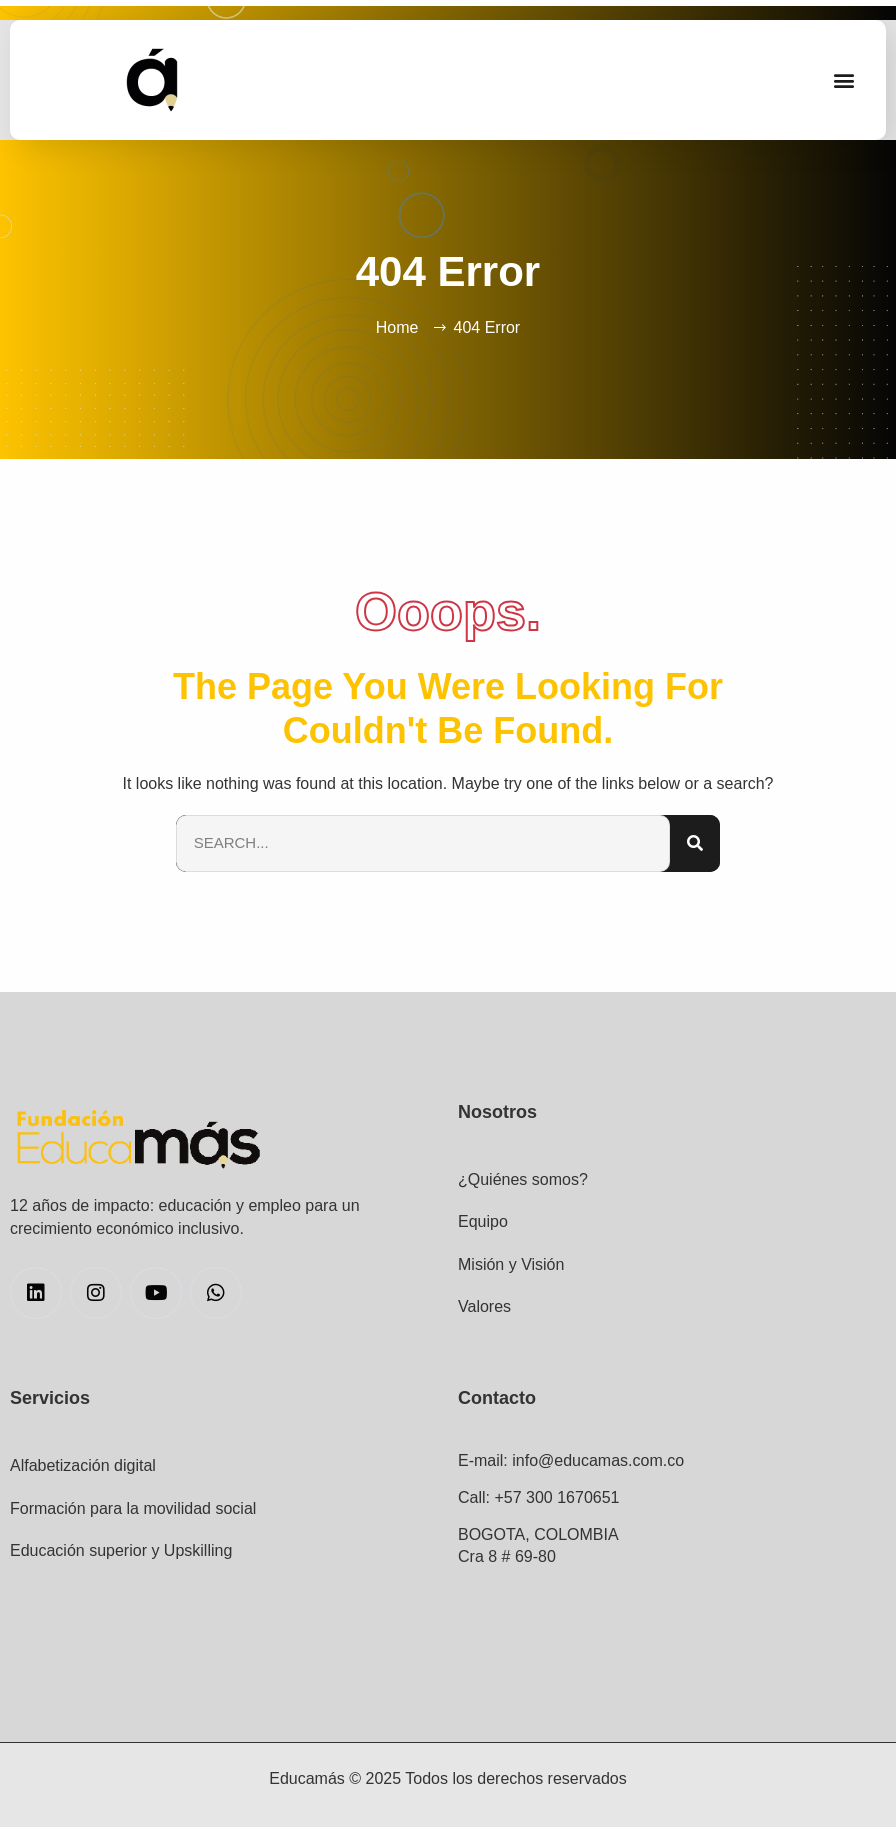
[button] (844, 80)
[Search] (695, 843)
